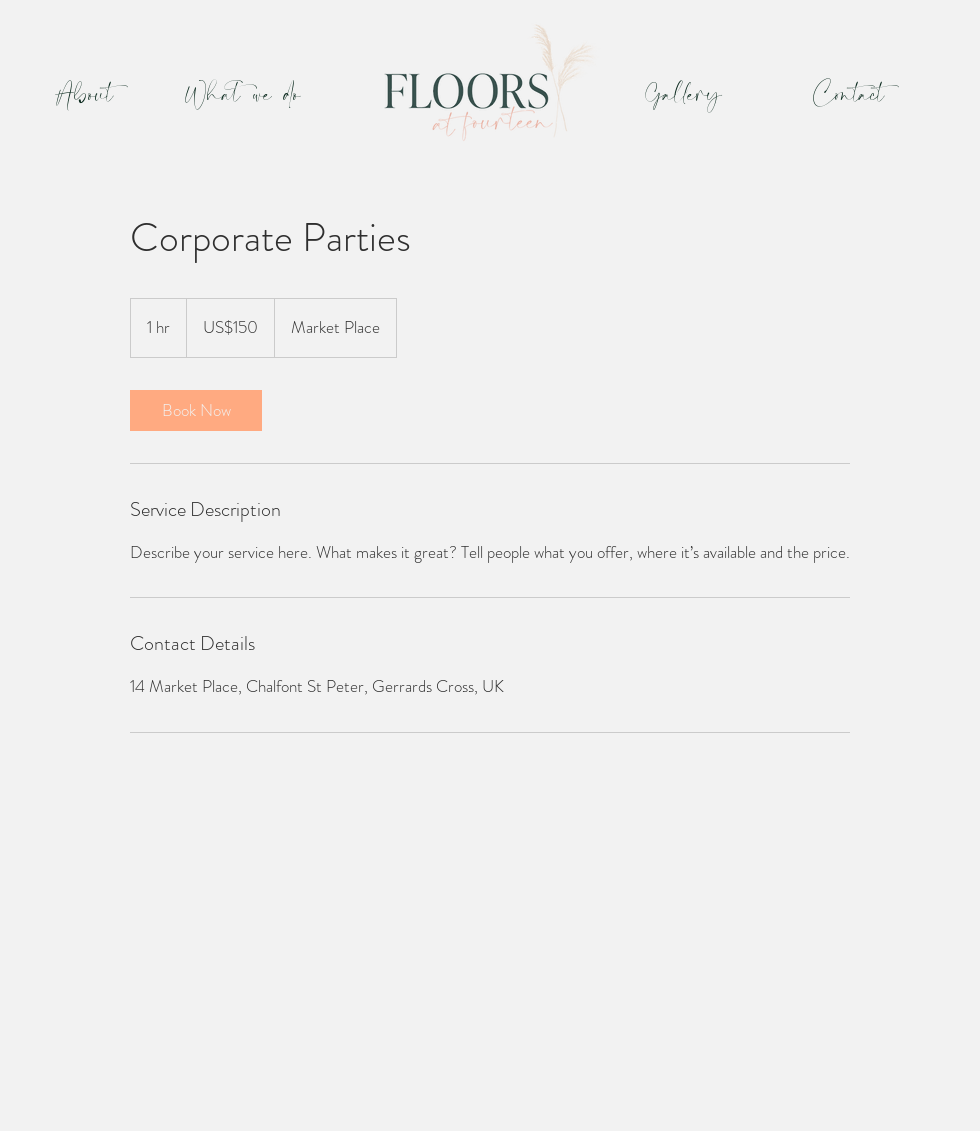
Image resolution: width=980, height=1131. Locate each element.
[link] (196, 410)
